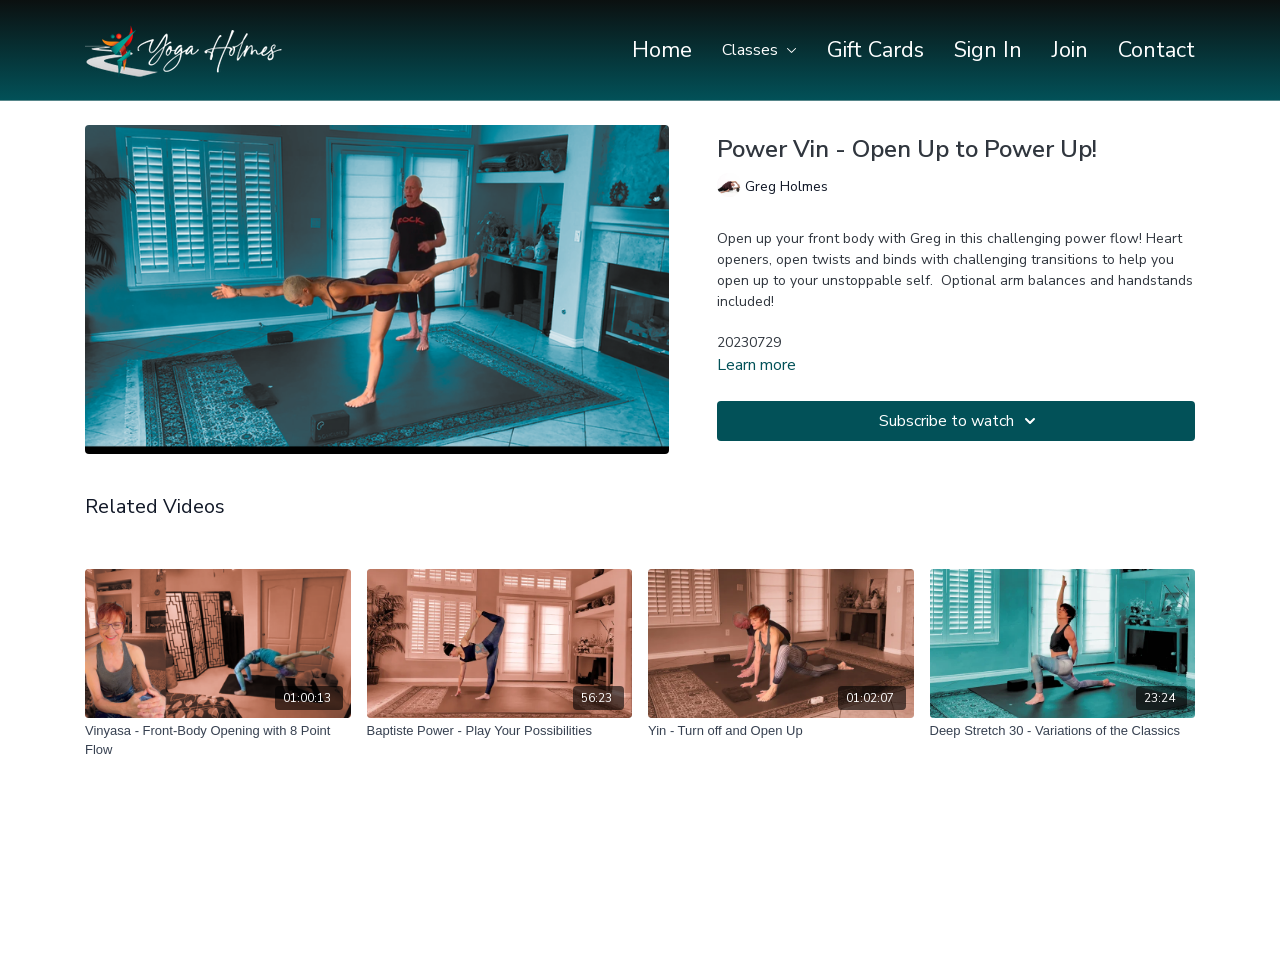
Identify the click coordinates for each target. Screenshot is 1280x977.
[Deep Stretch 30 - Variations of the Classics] (1063, 731)
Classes (759, 50)
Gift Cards (875, 50)
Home (662, 50)
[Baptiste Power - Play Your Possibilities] (500, 731)
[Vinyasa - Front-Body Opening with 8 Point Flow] (218, 740)
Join (1070, 50)
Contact (1156, 50)
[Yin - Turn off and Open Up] (781, 731)
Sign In (988, 50)
